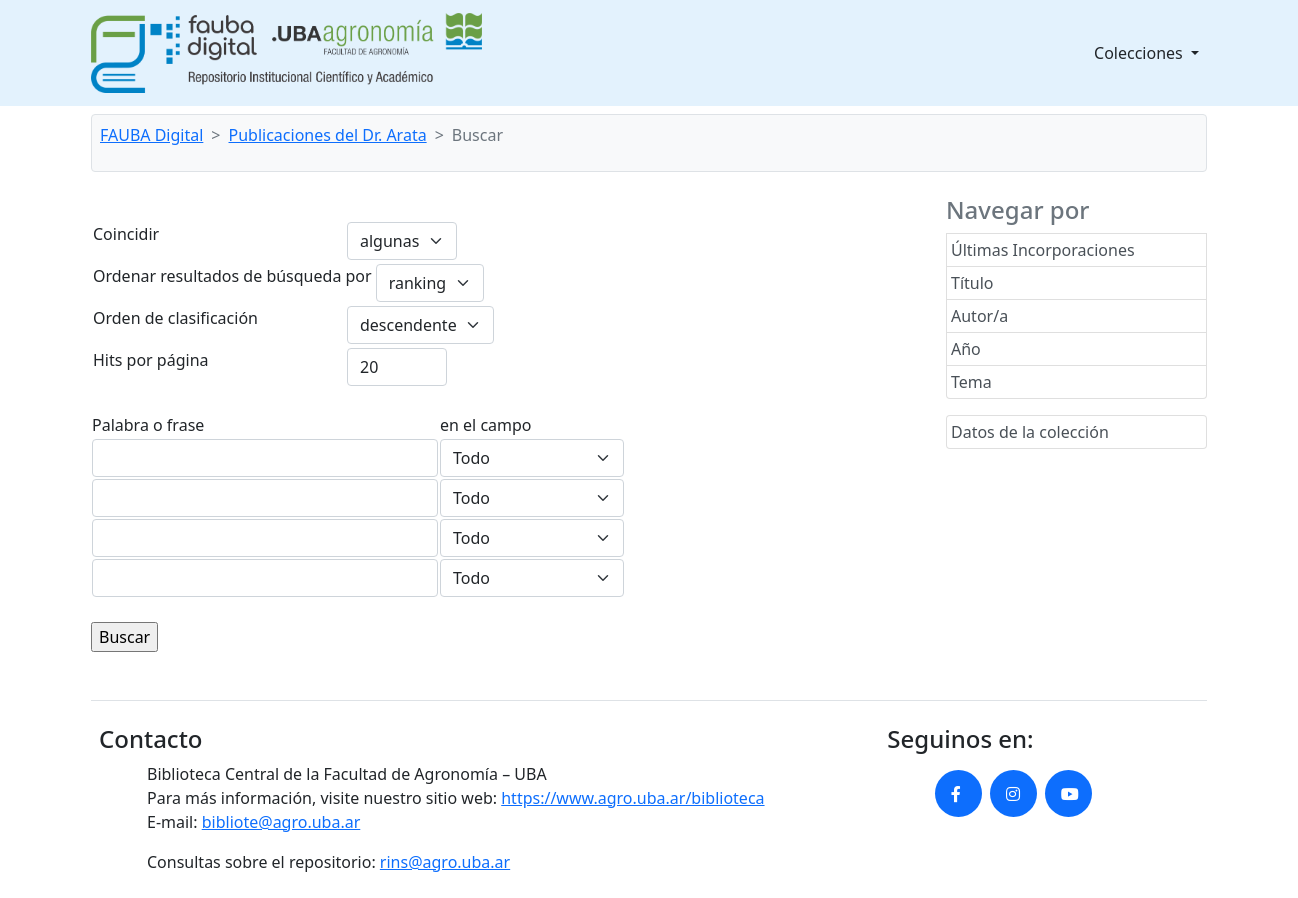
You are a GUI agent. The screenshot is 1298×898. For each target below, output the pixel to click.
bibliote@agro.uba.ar (281, 822)
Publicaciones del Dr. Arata (328, 135)
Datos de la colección (1030, 432)
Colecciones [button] (1140, 53)
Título (972, 283)
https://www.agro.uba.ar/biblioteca (632, 798)
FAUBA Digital (151, 135)
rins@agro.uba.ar (445, 862)
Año (966, 349)
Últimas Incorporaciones (1043, 250)
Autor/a (979, 316)
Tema (971, 382)
